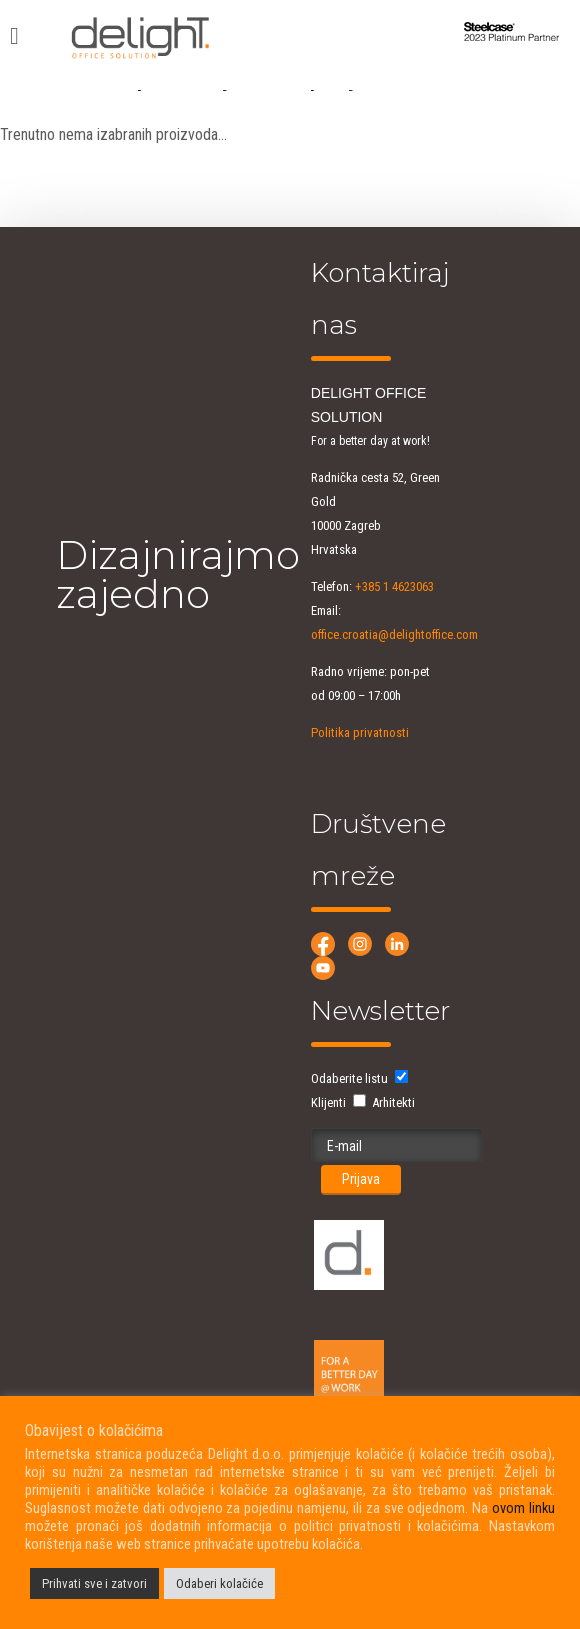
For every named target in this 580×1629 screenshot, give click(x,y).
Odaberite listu (349, 1078)
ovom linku (523, 1508)
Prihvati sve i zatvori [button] (94, 1583)
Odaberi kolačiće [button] (219, 1583)
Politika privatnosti (360, 732)
